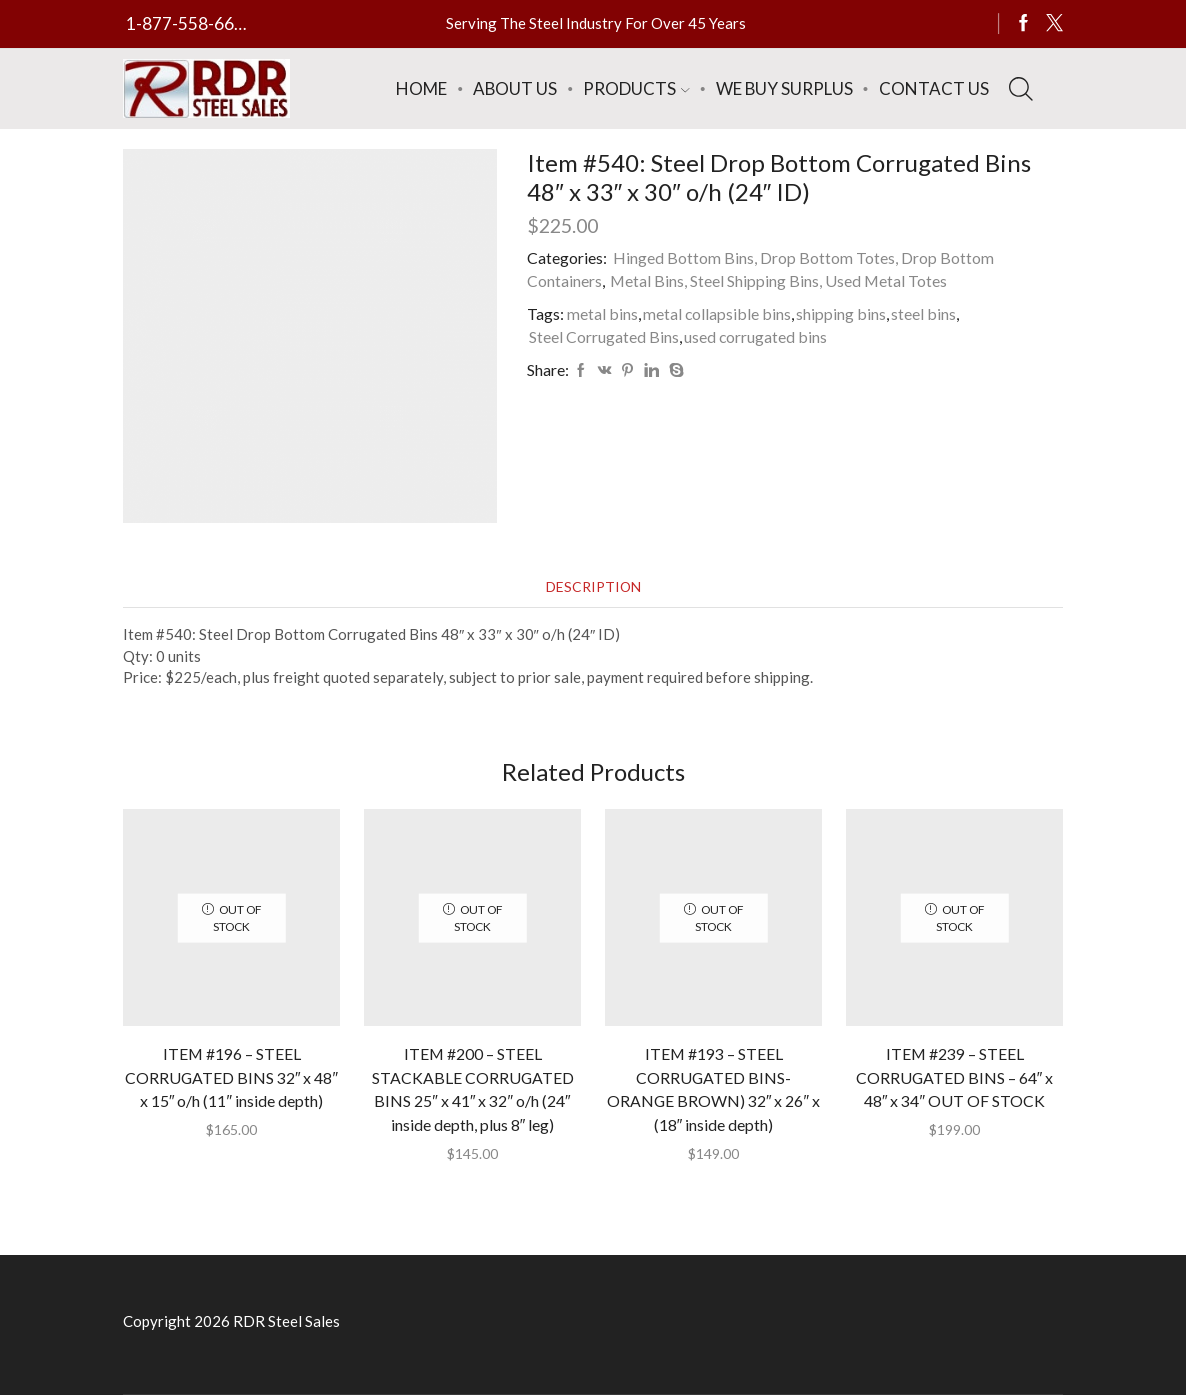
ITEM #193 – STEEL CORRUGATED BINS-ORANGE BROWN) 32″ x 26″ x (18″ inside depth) (713, 1089)
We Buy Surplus (784, 88)
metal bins (602, 313)
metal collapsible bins (717, 313)
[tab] (593, 587)
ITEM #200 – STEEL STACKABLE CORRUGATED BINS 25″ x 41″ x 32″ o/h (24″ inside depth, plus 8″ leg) (472, 1089)
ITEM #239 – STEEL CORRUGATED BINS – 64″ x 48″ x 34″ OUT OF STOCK (954, 1077)
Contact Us (934, 88)
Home (421, 88)
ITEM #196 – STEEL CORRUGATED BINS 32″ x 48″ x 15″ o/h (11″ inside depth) (231, 1077)
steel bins (924, 313)
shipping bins (842, 313)
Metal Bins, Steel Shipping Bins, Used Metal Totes (778, 280)
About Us (515, 88)
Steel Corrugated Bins (604, 336)
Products (636, 88)
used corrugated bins (756, 336)
